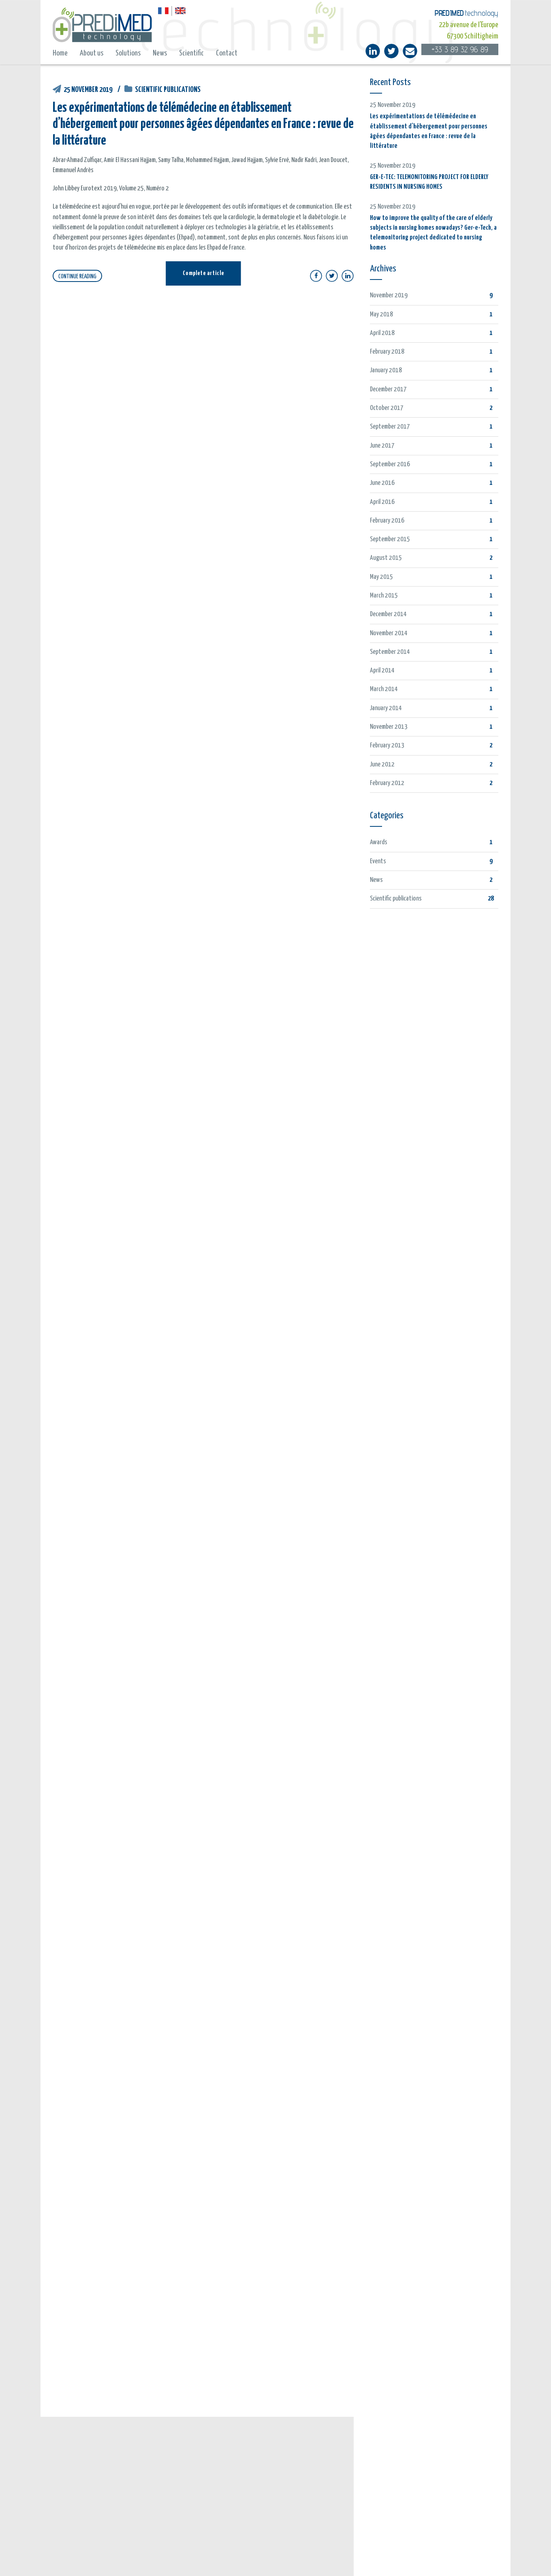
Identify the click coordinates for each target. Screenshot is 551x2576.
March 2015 (384, 595)
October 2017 (387, 408)
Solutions (128, 53)
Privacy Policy (408, 2560)
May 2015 (381, 577)
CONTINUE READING (77, 276)
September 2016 (390, 464)
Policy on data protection (358, 2560)
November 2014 (389, 633)
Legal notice (308, 2560)
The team (378, 2448)
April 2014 (382, 670)
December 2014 (388, 614)
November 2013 (389, 726)
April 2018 (382, 333)
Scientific (191, 53)
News (160, 53)
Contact (226, 53)
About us (91, 53)
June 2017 (382, 445)
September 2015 (390, 539)
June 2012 (382, 764)
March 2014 (384, 689)
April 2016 (382, 502)
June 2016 (382, 483)
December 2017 (388, 389)
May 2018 (381, 314)
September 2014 (390, 652)
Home (60, 53)
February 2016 (387, 520)
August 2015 (386, 558)
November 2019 (389, 295)
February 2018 (387, 351)
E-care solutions (387, 2463)
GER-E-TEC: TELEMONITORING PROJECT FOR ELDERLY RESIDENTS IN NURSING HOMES (144, 2514)
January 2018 (386, 370)
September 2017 (390, 426)
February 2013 (387, 745)
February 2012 (387, 783)
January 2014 (386, 708)
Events (378, 861)
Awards (378, 842)
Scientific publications (168, 90)
